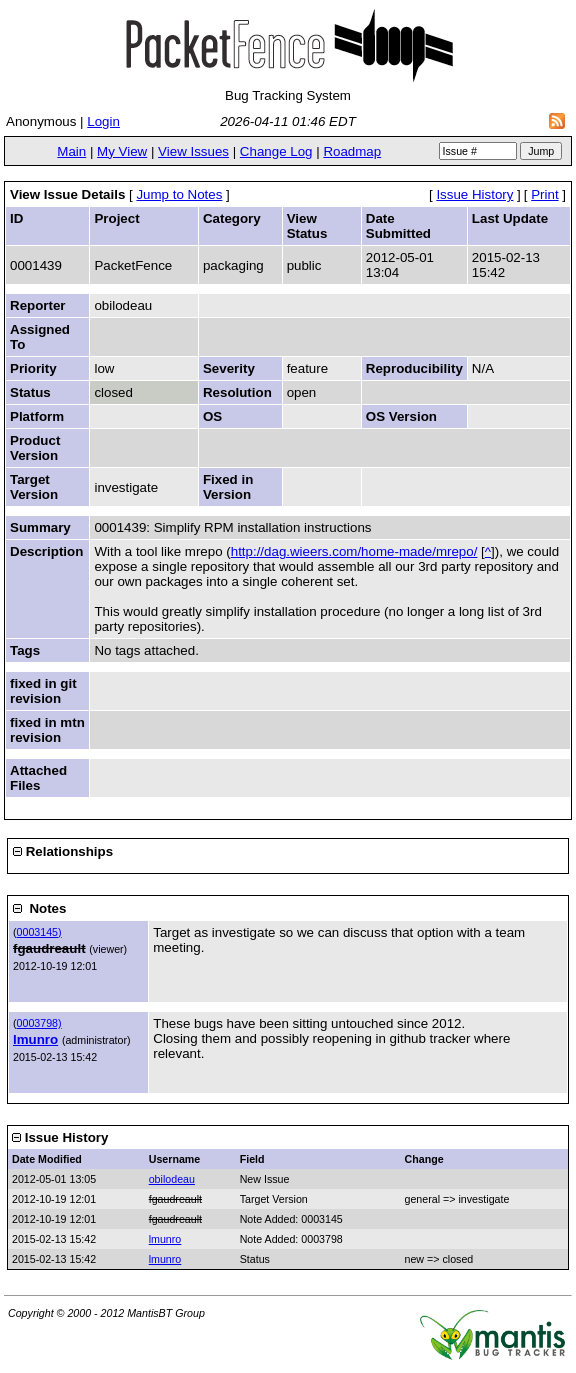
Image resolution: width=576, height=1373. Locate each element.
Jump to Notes (179, 194)
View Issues (193, 151)
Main (71, 151)
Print (544, 194)
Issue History (474, 194)
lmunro (35, 1039)
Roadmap (352, 151)
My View (122, 151)
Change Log (276, 151)
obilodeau (172, 1179)
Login (103, 121)
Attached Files (38, 778)
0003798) (39, 1023)
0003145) (39, 932)
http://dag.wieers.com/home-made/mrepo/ (354, 551)
